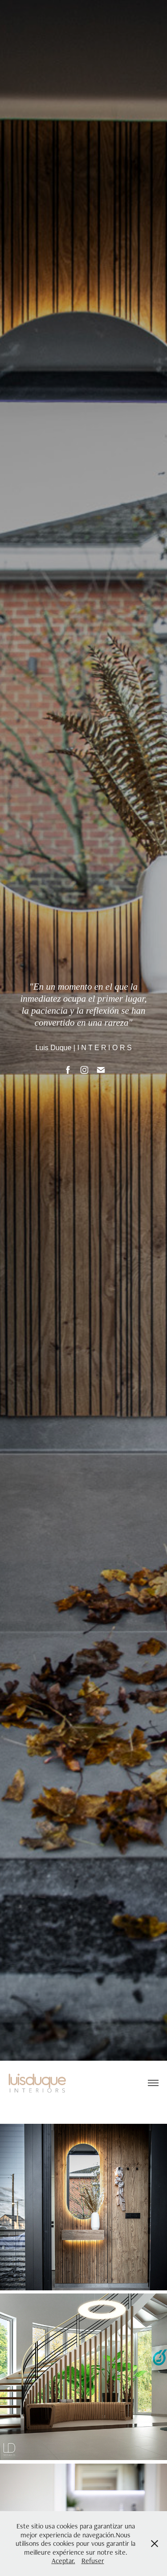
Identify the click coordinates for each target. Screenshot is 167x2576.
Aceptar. (63, 2560)
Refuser (92, 2560)
